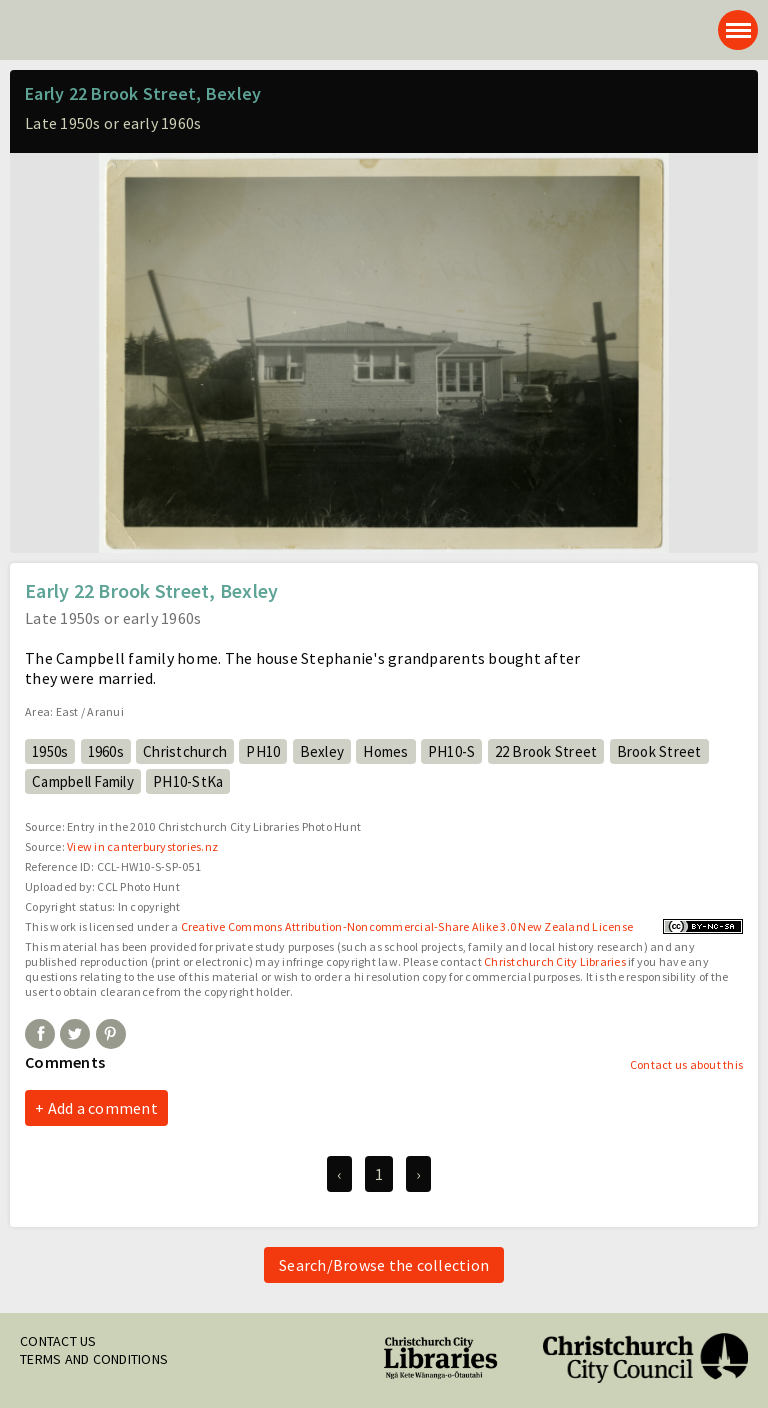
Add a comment (103, 1108)
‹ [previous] (339, 1174)
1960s (106, 751)
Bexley (322, 751)
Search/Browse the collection (384, 1265)
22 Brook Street (546, 751)
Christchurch (185, 751)
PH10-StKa (188, 781)
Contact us (58, 1341)
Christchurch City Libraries (555, 961)
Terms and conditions (94, 1359)
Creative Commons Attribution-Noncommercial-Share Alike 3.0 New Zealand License (407, 926)
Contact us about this (686, 1064)
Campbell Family (83, 781)
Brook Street (659, 751)
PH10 (263, 751)
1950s (50, 751)
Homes (385, 751)
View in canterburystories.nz (142, 846)
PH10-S (452, 751)
